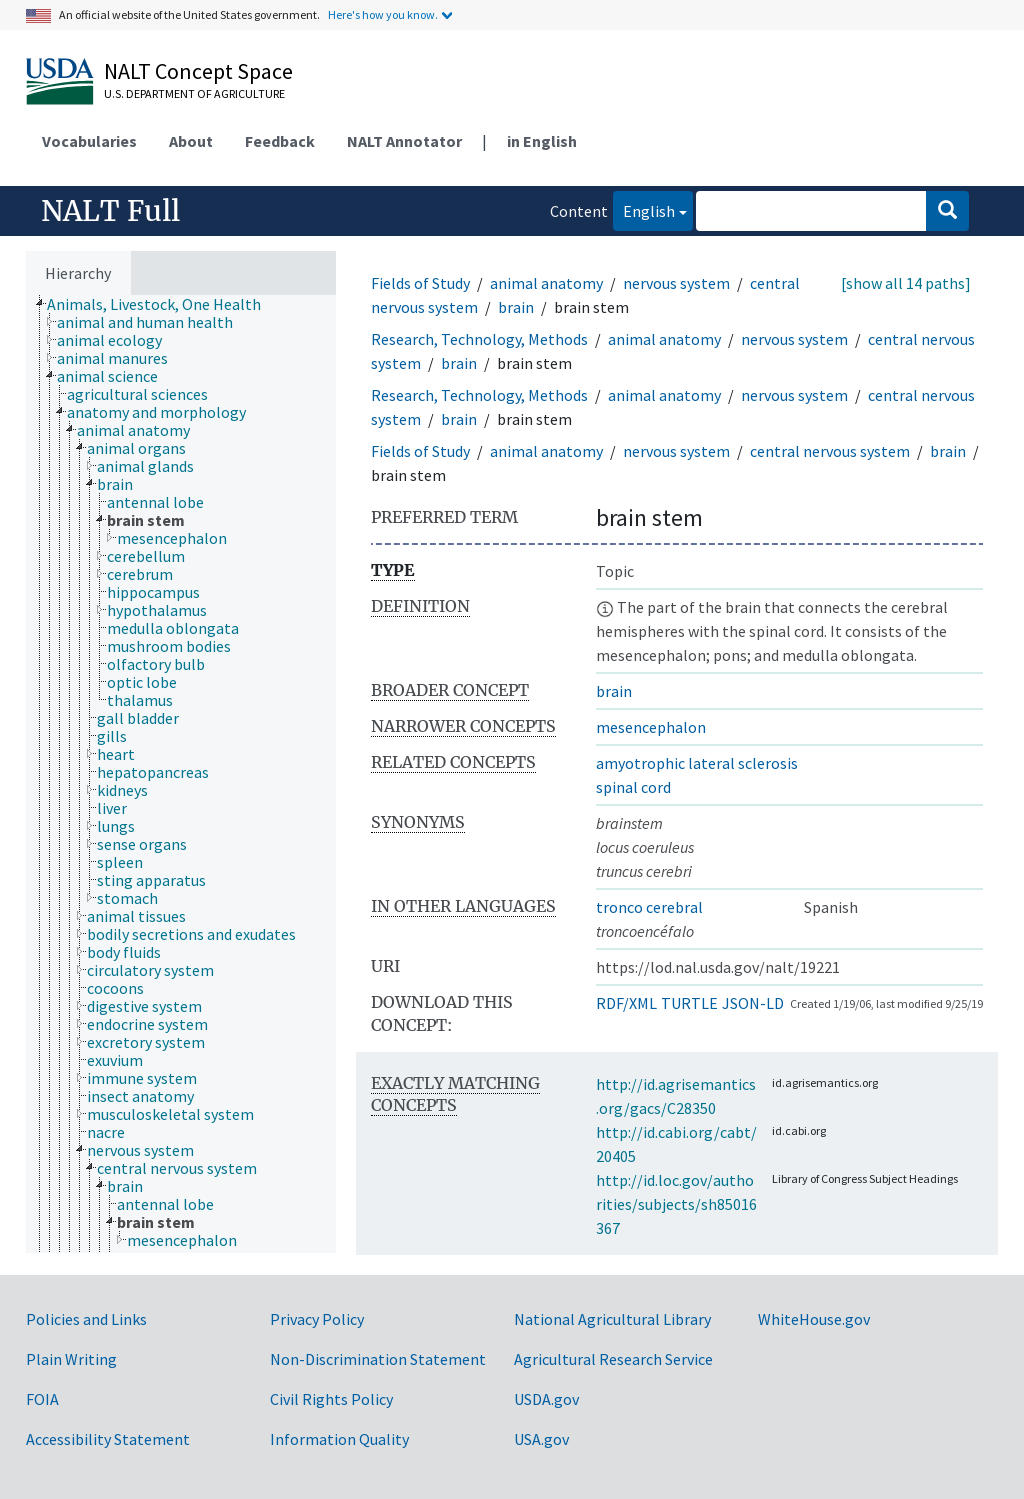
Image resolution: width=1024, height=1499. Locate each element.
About (191, 141)
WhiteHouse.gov (814, 1319)
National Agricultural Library (612, 1319)
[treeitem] (162, 304)
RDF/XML (626, 1003)
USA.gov (541, 1439)
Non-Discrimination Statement (378, 1359)
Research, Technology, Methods (479, 339)
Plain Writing (71, 1359)
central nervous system (830, 451)
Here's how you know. (383, 14)
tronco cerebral (649, 907)
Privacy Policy (317, 1319)
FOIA (42, 1399)
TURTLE (689, 1003)
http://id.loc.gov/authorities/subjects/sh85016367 (676, 1204)
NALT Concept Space (198, 71)
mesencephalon (651, 727)
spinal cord (633, 787)
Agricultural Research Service (613, 1359)
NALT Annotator (404, 141)
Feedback (280, 141)
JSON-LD (753, 1003)
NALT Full (110, 211)
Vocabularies (89, 141)
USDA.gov (546, 1399)
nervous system (676, 283)
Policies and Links (86, 1319)
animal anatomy (546, 283)
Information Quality (339, 1439)
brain (516, 307)
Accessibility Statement (108, 1439)
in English (542, 141)
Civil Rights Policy (331, 1399)
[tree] (181, 774)
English (644, 209)
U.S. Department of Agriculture (194, 93)
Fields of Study (420, 283)
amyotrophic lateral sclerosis (697, 763)
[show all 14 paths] (906, 283)
